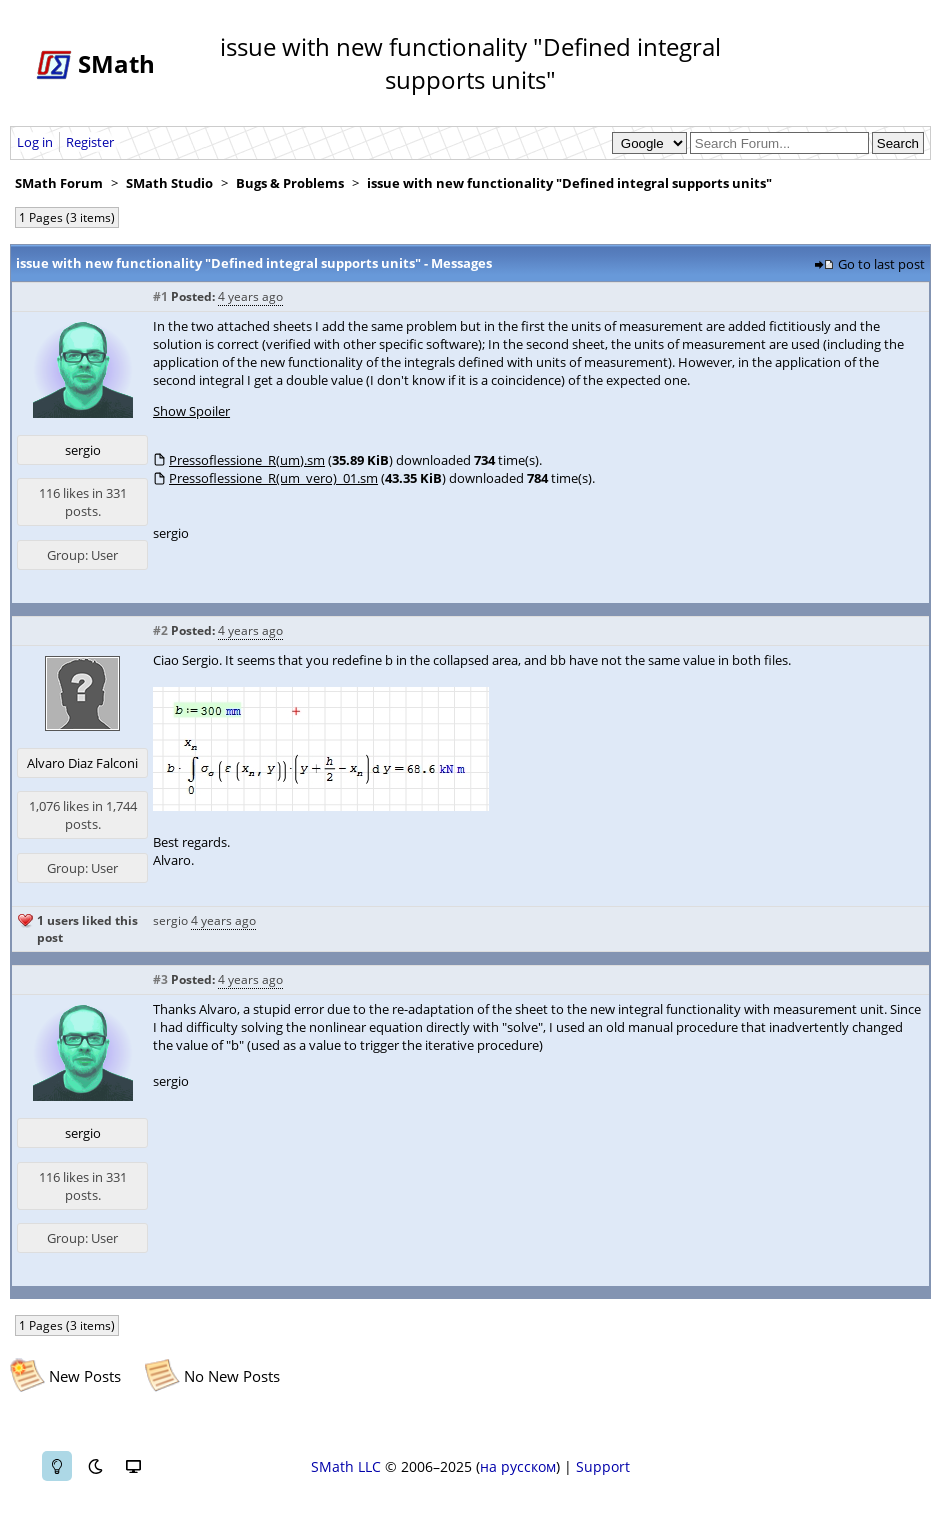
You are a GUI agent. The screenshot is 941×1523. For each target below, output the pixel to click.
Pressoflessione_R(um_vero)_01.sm (273, 478)
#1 (160, 296)
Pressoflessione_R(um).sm (247, 460)
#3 (160, 979)
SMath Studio (169, 183)
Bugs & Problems (290, 183)
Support (603, 1466)
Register (90, 142)
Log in (35, 142)
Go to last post (881, 264)
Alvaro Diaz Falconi (82, 763)
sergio (83, 450)
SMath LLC (346, 1466)
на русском (518, 1466)
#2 (160, 630)
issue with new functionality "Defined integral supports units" (569, 183)
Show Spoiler (191, 411)
